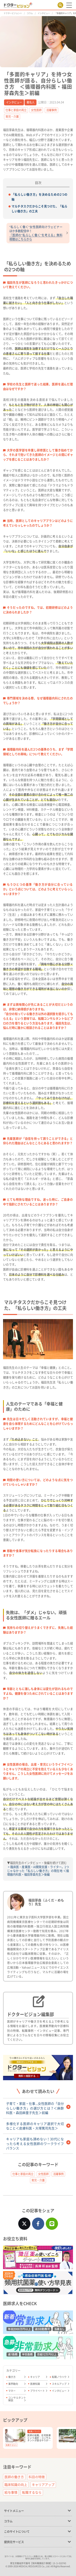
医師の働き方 (14, 2477)
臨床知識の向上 (15, 2484)
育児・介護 (12, 116)
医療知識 (35, 2384)
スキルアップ (59, 2384)
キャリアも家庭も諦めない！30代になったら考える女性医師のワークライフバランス (35, 2143)
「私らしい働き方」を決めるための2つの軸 (39, 197)
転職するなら (32, 2492)
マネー (12, 2391)
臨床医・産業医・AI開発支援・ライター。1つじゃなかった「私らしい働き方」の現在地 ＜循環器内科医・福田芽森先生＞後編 (38, 1870)
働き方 (12, 2377)
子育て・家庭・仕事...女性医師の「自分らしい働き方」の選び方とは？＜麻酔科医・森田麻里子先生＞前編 (35, 2108)
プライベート (37, 2391)
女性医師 (36, 110)
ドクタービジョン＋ (13, 13)
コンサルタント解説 (17, 2399)
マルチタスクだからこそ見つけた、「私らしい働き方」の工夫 (39, 209)
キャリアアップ (43, 2484)
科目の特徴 (37, 2477)
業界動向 (13, 2384)
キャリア (35, 2377)
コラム (30, 13)
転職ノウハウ (59, 2377)
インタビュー (44, 13)
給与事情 (10, 2492)
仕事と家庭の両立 (16, 110)
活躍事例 (51, 110)
